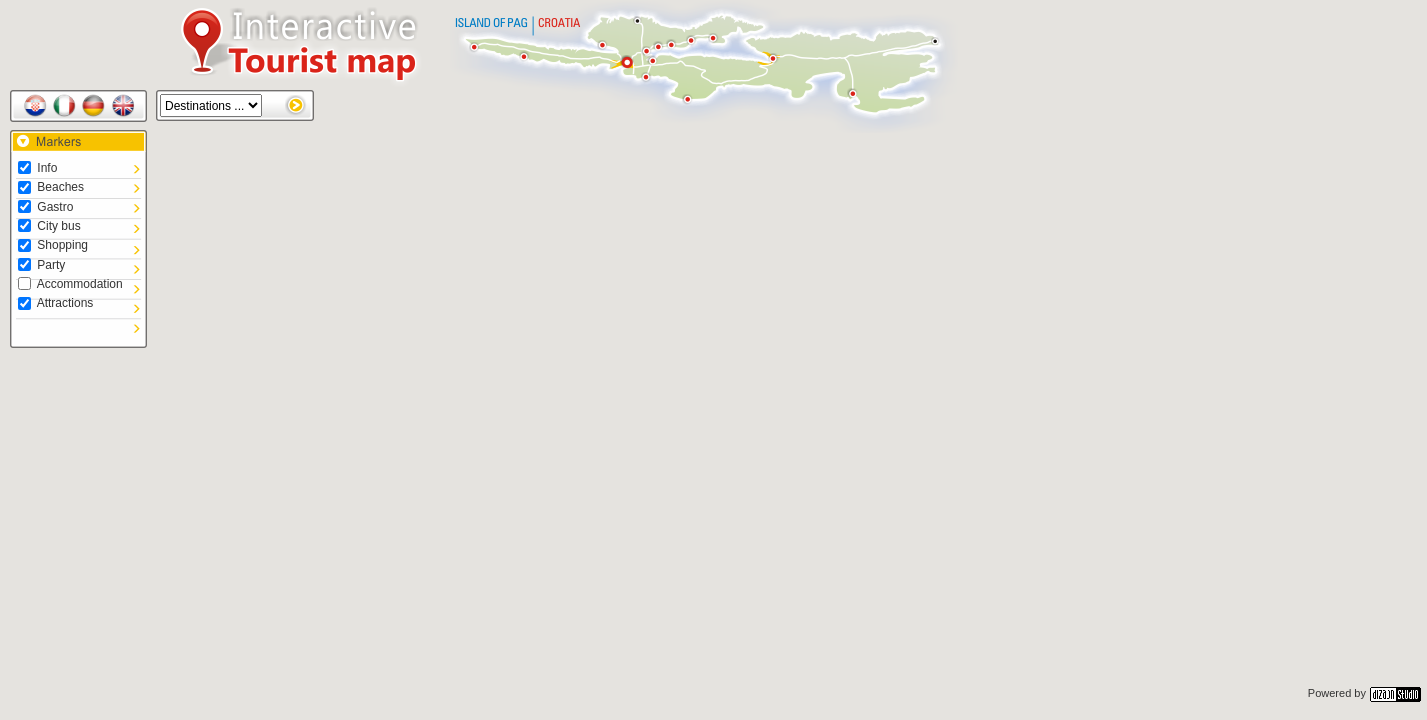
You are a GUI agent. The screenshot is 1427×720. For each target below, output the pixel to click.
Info (37, 168)
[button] (696, 349)
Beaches (51, 187)
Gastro (45, 207)
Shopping (53, 245)
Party (41, 265)
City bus (49, 226)
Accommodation (70, 284)
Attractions (55, 303)
